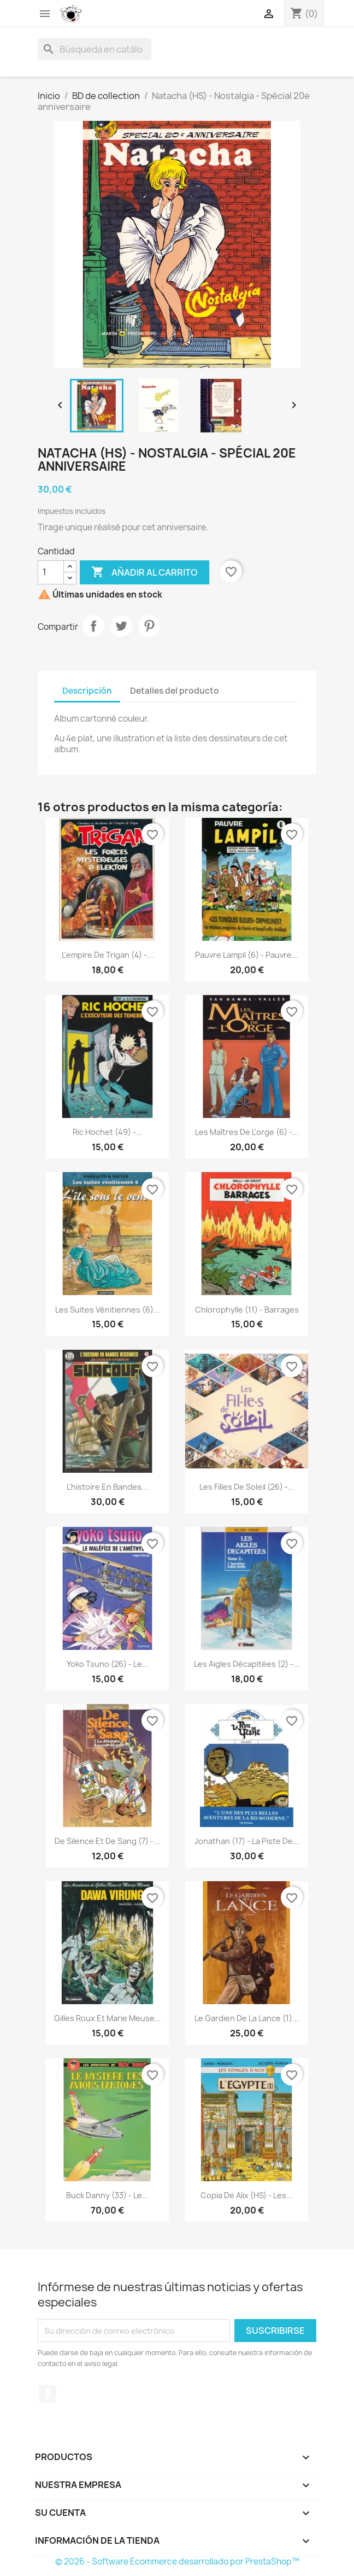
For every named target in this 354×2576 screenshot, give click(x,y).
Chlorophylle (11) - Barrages (247, 1309)
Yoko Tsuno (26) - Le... (108, 1664)
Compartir (93, 626)
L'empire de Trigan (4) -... (108, 955)
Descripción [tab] (87, 690)
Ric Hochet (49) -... (108, 1132)
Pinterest (149, 626)
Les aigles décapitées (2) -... (247, 1664)
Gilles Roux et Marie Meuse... (107, 2018)
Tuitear (121, 626)
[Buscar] (94, 49)
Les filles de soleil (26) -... (246, 1487)
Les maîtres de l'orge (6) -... (247, 1132)
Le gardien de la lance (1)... (246, 2018)
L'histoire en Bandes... (107, 1487)
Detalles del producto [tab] (174, 690)
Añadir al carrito (144, 572)
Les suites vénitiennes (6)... (107, 1309)
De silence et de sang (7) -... (107, 1841)
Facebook (47, 2394)
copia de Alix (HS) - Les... (246, 2195)
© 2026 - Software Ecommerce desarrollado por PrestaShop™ (177, 2561)
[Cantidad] (51, 572)
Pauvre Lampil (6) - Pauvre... (246, 955)
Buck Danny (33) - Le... (107, 2195)
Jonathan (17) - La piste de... (246, 1841)
